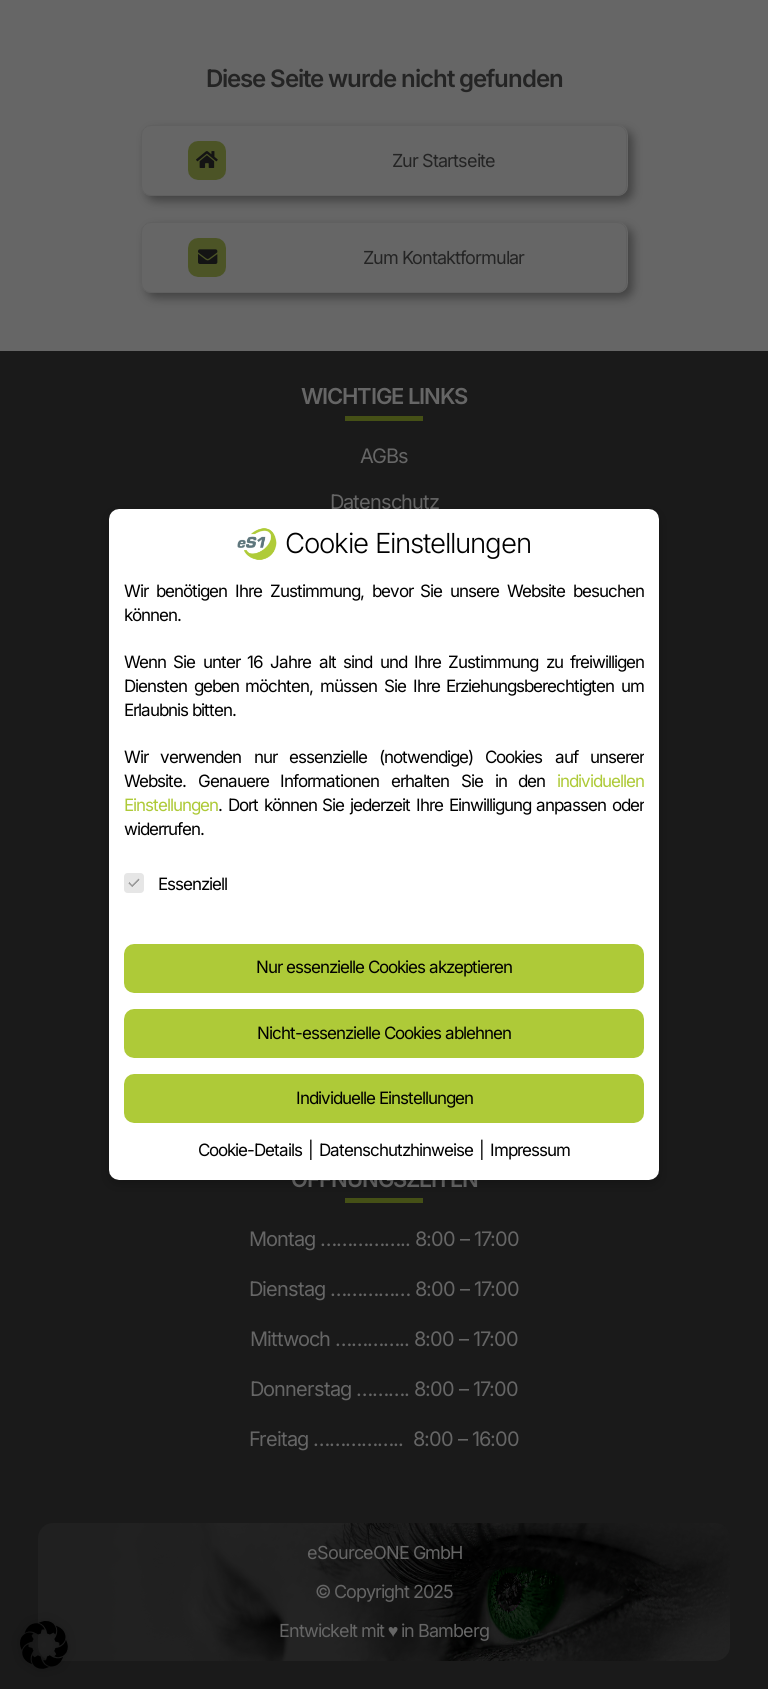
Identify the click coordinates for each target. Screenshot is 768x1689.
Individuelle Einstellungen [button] (384, 1089)
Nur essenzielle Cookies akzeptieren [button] (384, 958)
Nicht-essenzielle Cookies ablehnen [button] (384, 1024)
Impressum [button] (530, 1141)
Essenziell (175, 875)
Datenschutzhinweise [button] (398, 1141)
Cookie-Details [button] (252, 1141)
